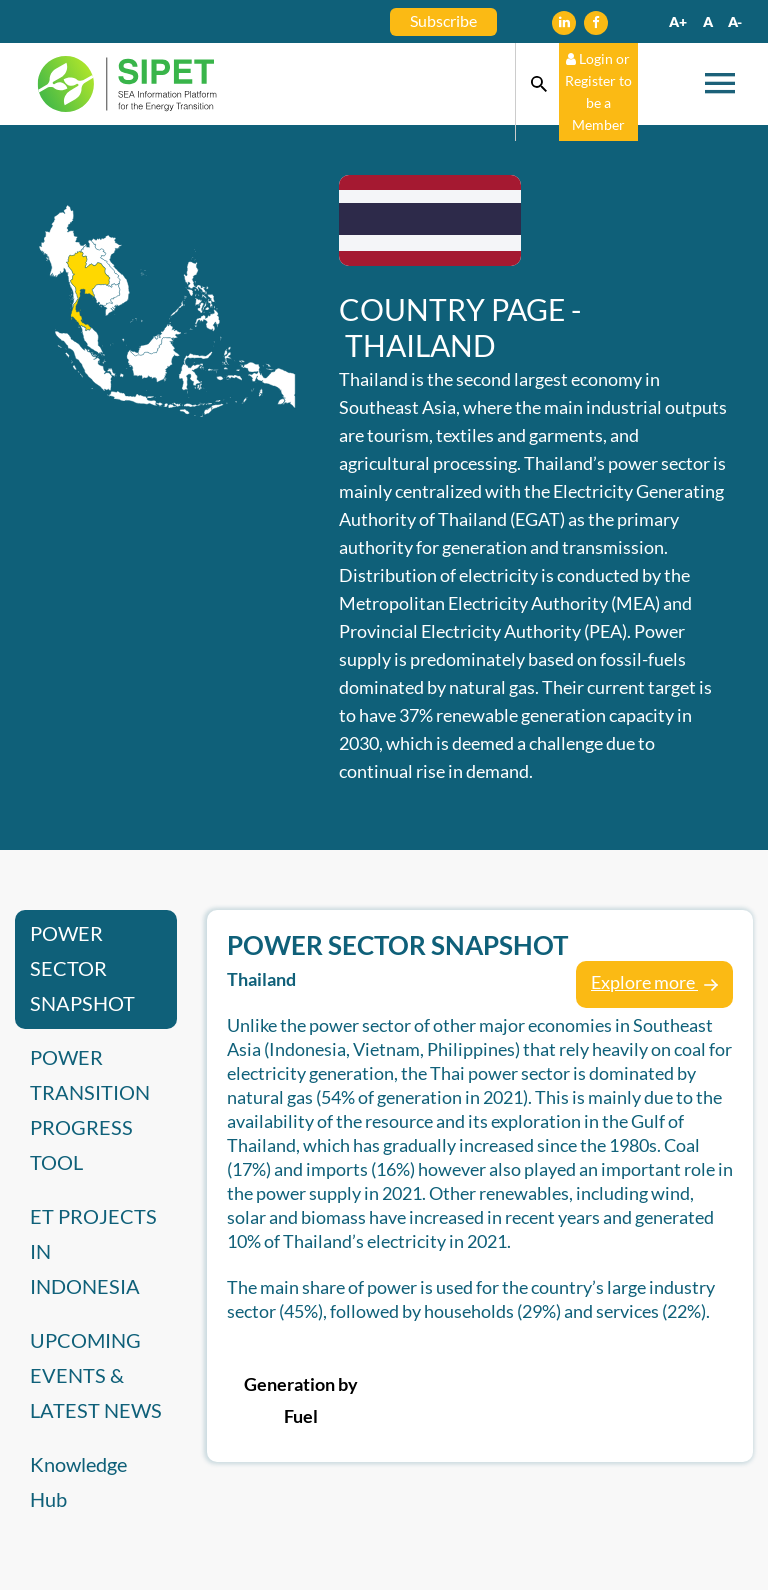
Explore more (654, 982)
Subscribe (443, 20)
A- (735, 21)
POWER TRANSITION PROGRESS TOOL (90, 1109)
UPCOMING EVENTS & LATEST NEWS (96, 1375)
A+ (678, 21)
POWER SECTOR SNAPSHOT (82, 968)
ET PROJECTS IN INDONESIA (93, 1251)
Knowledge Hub (78, 1481)
